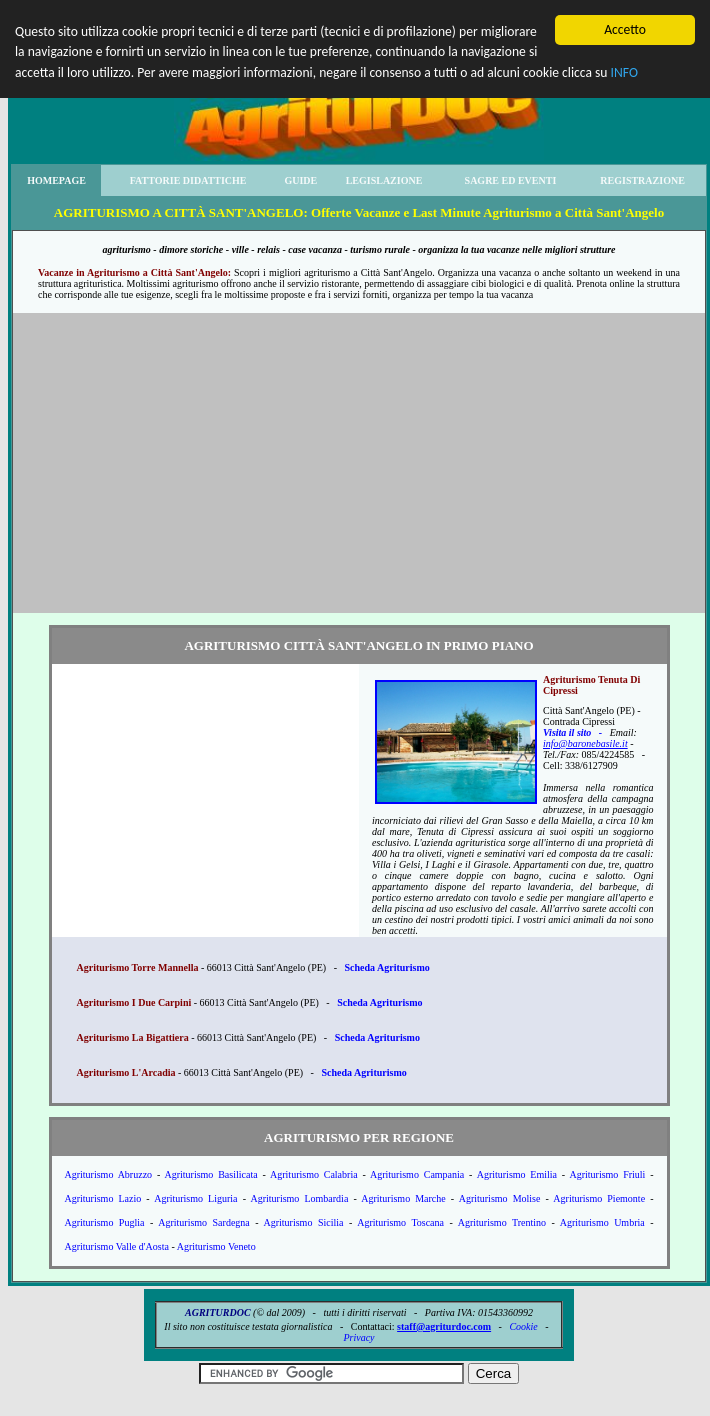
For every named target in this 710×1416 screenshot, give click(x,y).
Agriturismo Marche (403, 1198)
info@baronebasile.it (585, 743)
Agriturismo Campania (417, 1174)
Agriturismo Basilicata (210, 1174)
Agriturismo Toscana (400, 1222)
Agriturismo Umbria (602, 1222)
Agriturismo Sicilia (304, 1222)
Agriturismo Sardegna (204, 1222)
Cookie (523, 1326)
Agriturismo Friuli (607, 1174)
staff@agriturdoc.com (444, 1326)
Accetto (625, 29)
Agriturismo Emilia (517, 1174)
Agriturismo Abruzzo (109, 1174)
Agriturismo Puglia (105, 1222)
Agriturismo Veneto (216, 1246)
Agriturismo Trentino (502, 1222)
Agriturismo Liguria (195, 1198)
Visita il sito (567, 732)
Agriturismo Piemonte (599, 1198)
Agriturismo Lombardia (299, 1198)
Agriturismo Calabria (314, 1174)
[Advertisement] (359, 463)
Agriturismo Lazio (103, 1198)
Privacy (358, 1337)
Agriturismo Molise (500, 1198)
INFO (624, 72)
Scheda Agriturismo (386, 967)
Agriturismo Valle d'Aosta (117, 1246)
